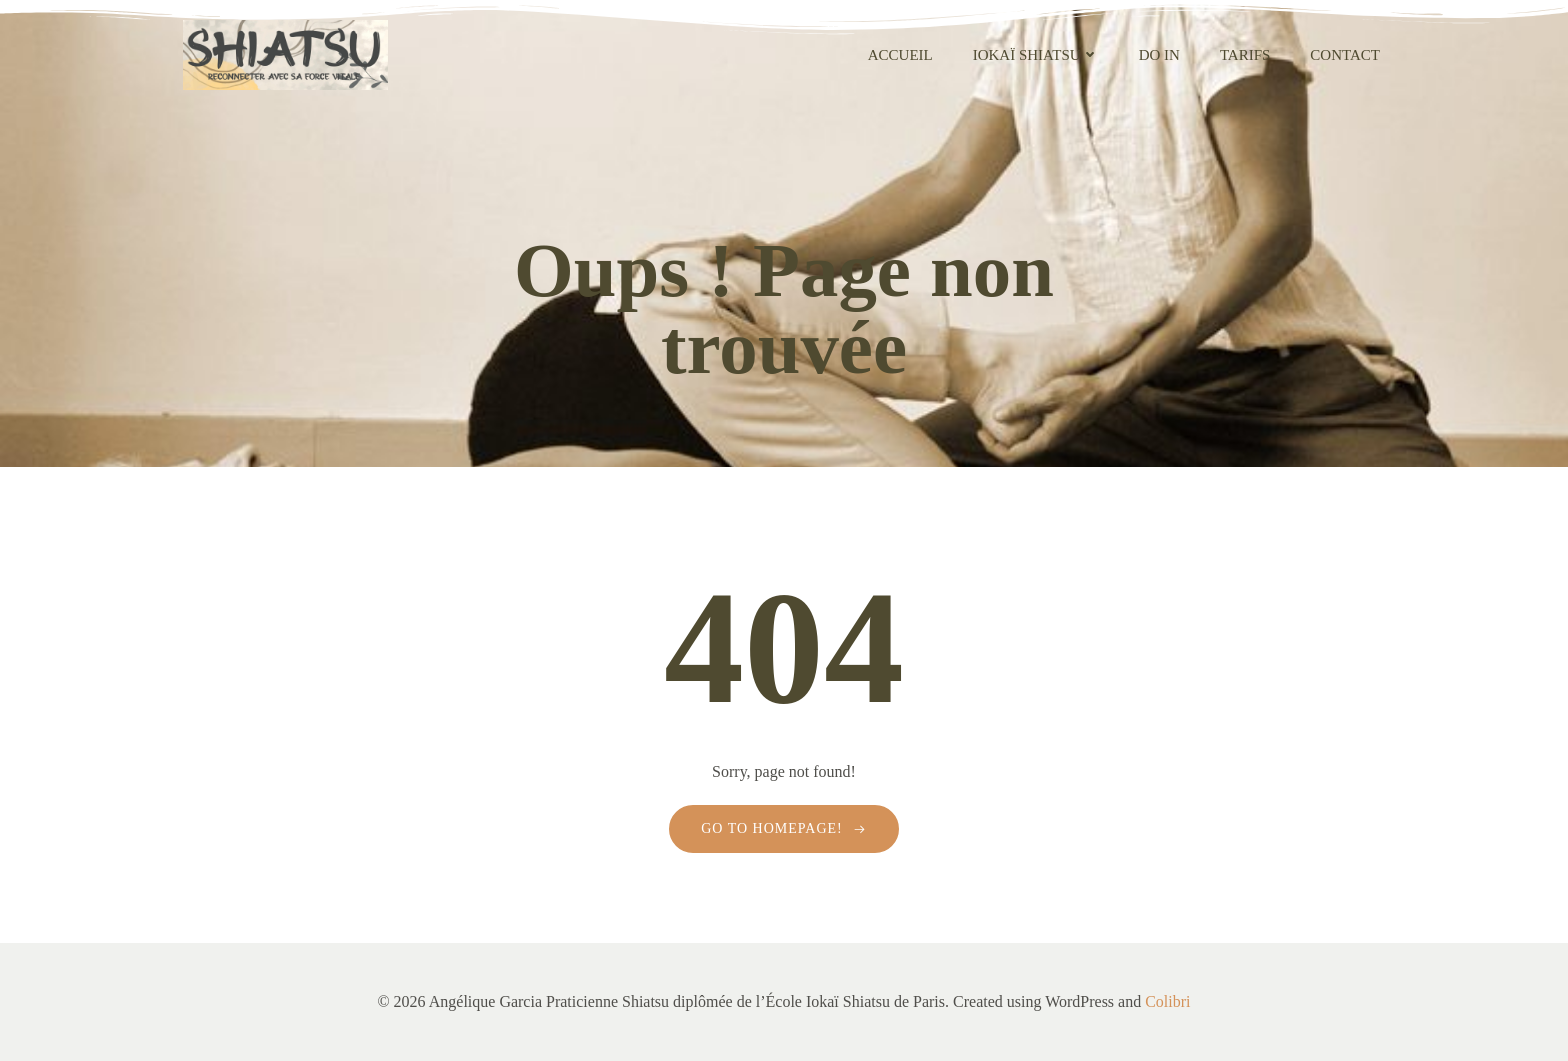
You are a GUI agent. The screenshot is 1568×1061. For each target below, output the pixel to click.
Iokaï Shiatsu (1036, 55)
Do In (1159, 55)
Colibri (1167, 1001)
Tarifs (1245, 55)
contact (1345, 55)
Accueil (900, 55)
